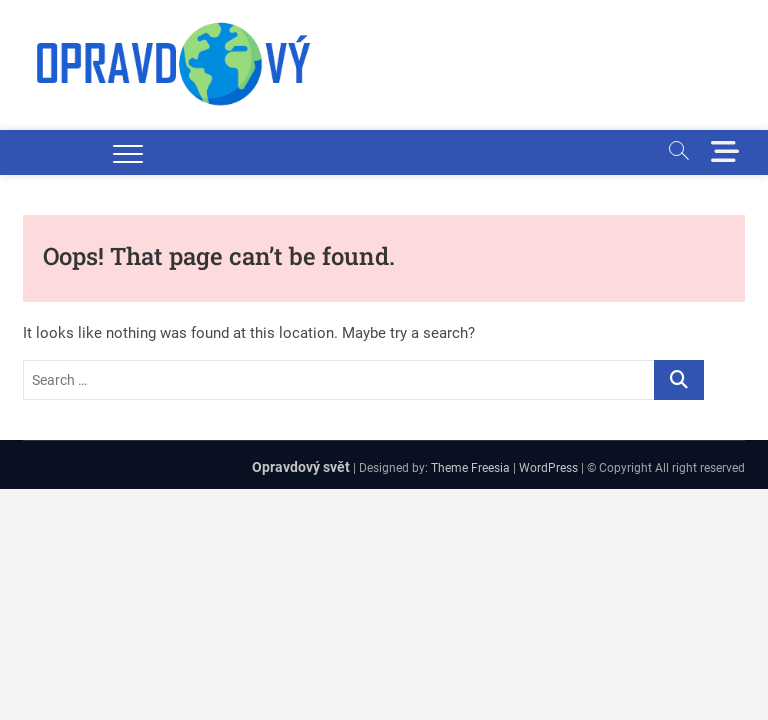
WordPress (548, 468)
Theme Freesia (470, 468)
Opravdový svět (301, 467)
